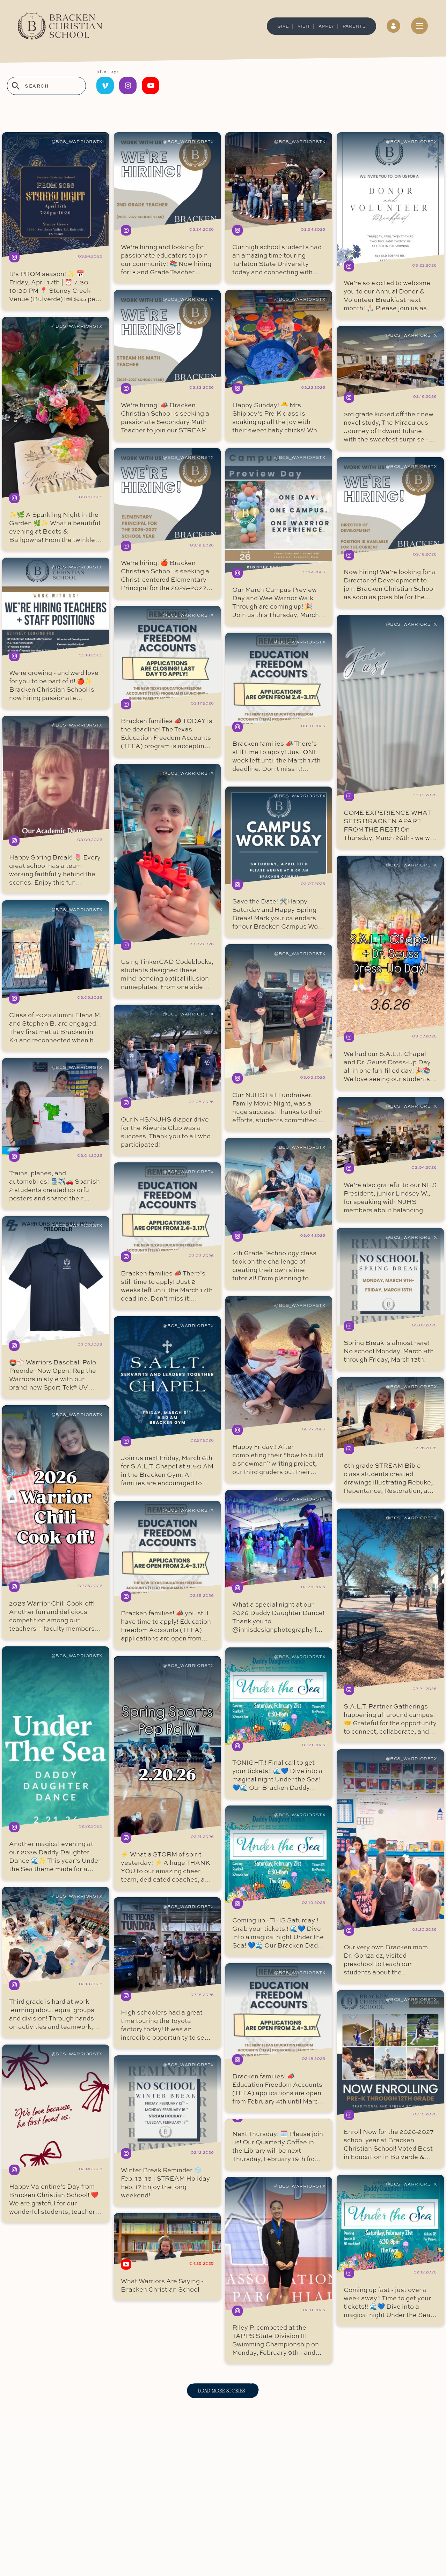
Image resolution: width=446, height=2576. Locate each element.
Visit (304, 26)
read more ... (55, 221)
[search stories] (46, 86)
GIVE (283, 26)
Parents (354, 26)
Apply (326, 26)
